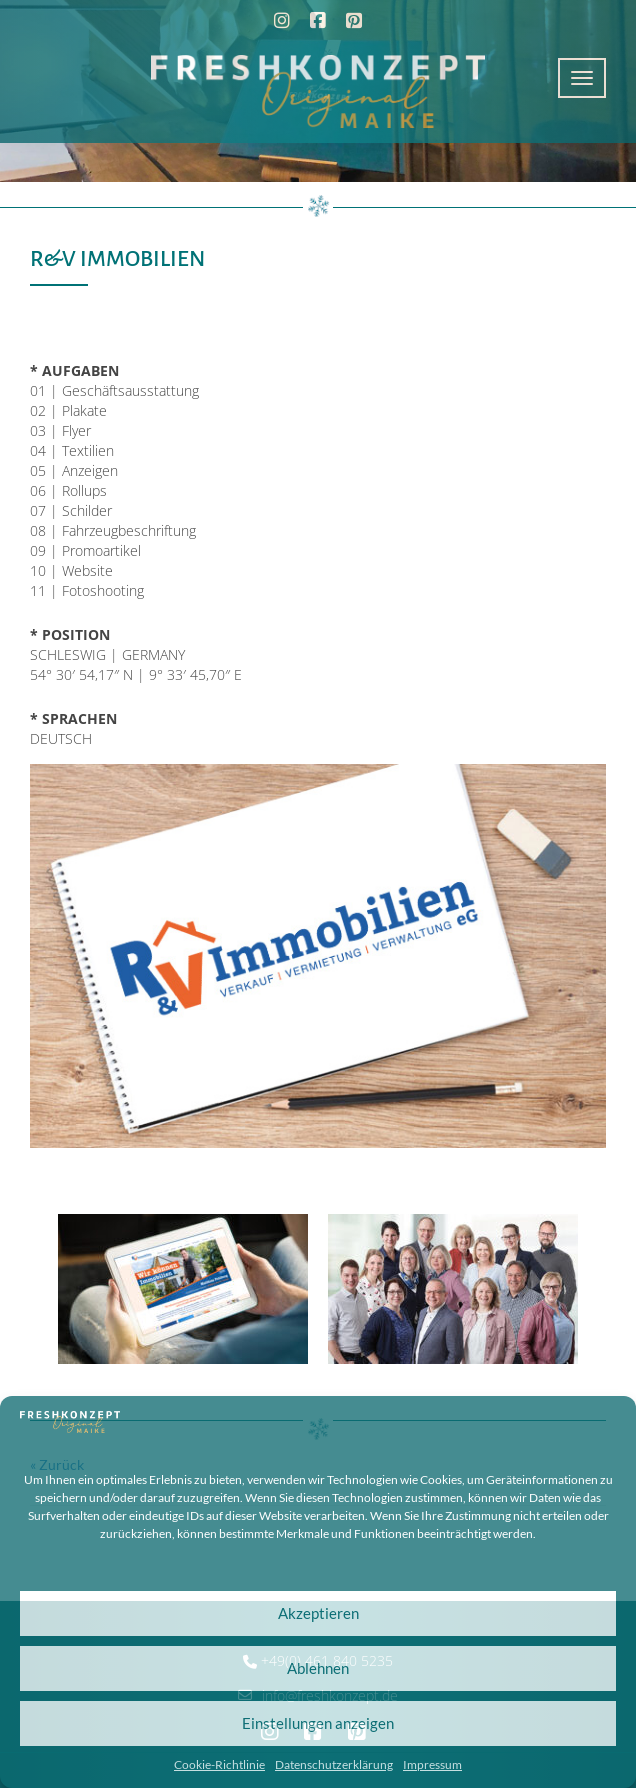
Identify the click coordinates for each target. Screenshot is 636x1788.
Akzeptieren (318, 1613)
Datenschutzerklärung (334, 1764)
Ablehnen (318, 1668)
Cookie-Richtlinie (219, 1764)
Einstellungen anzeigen (318, 1723)
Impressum (432, 1764)
